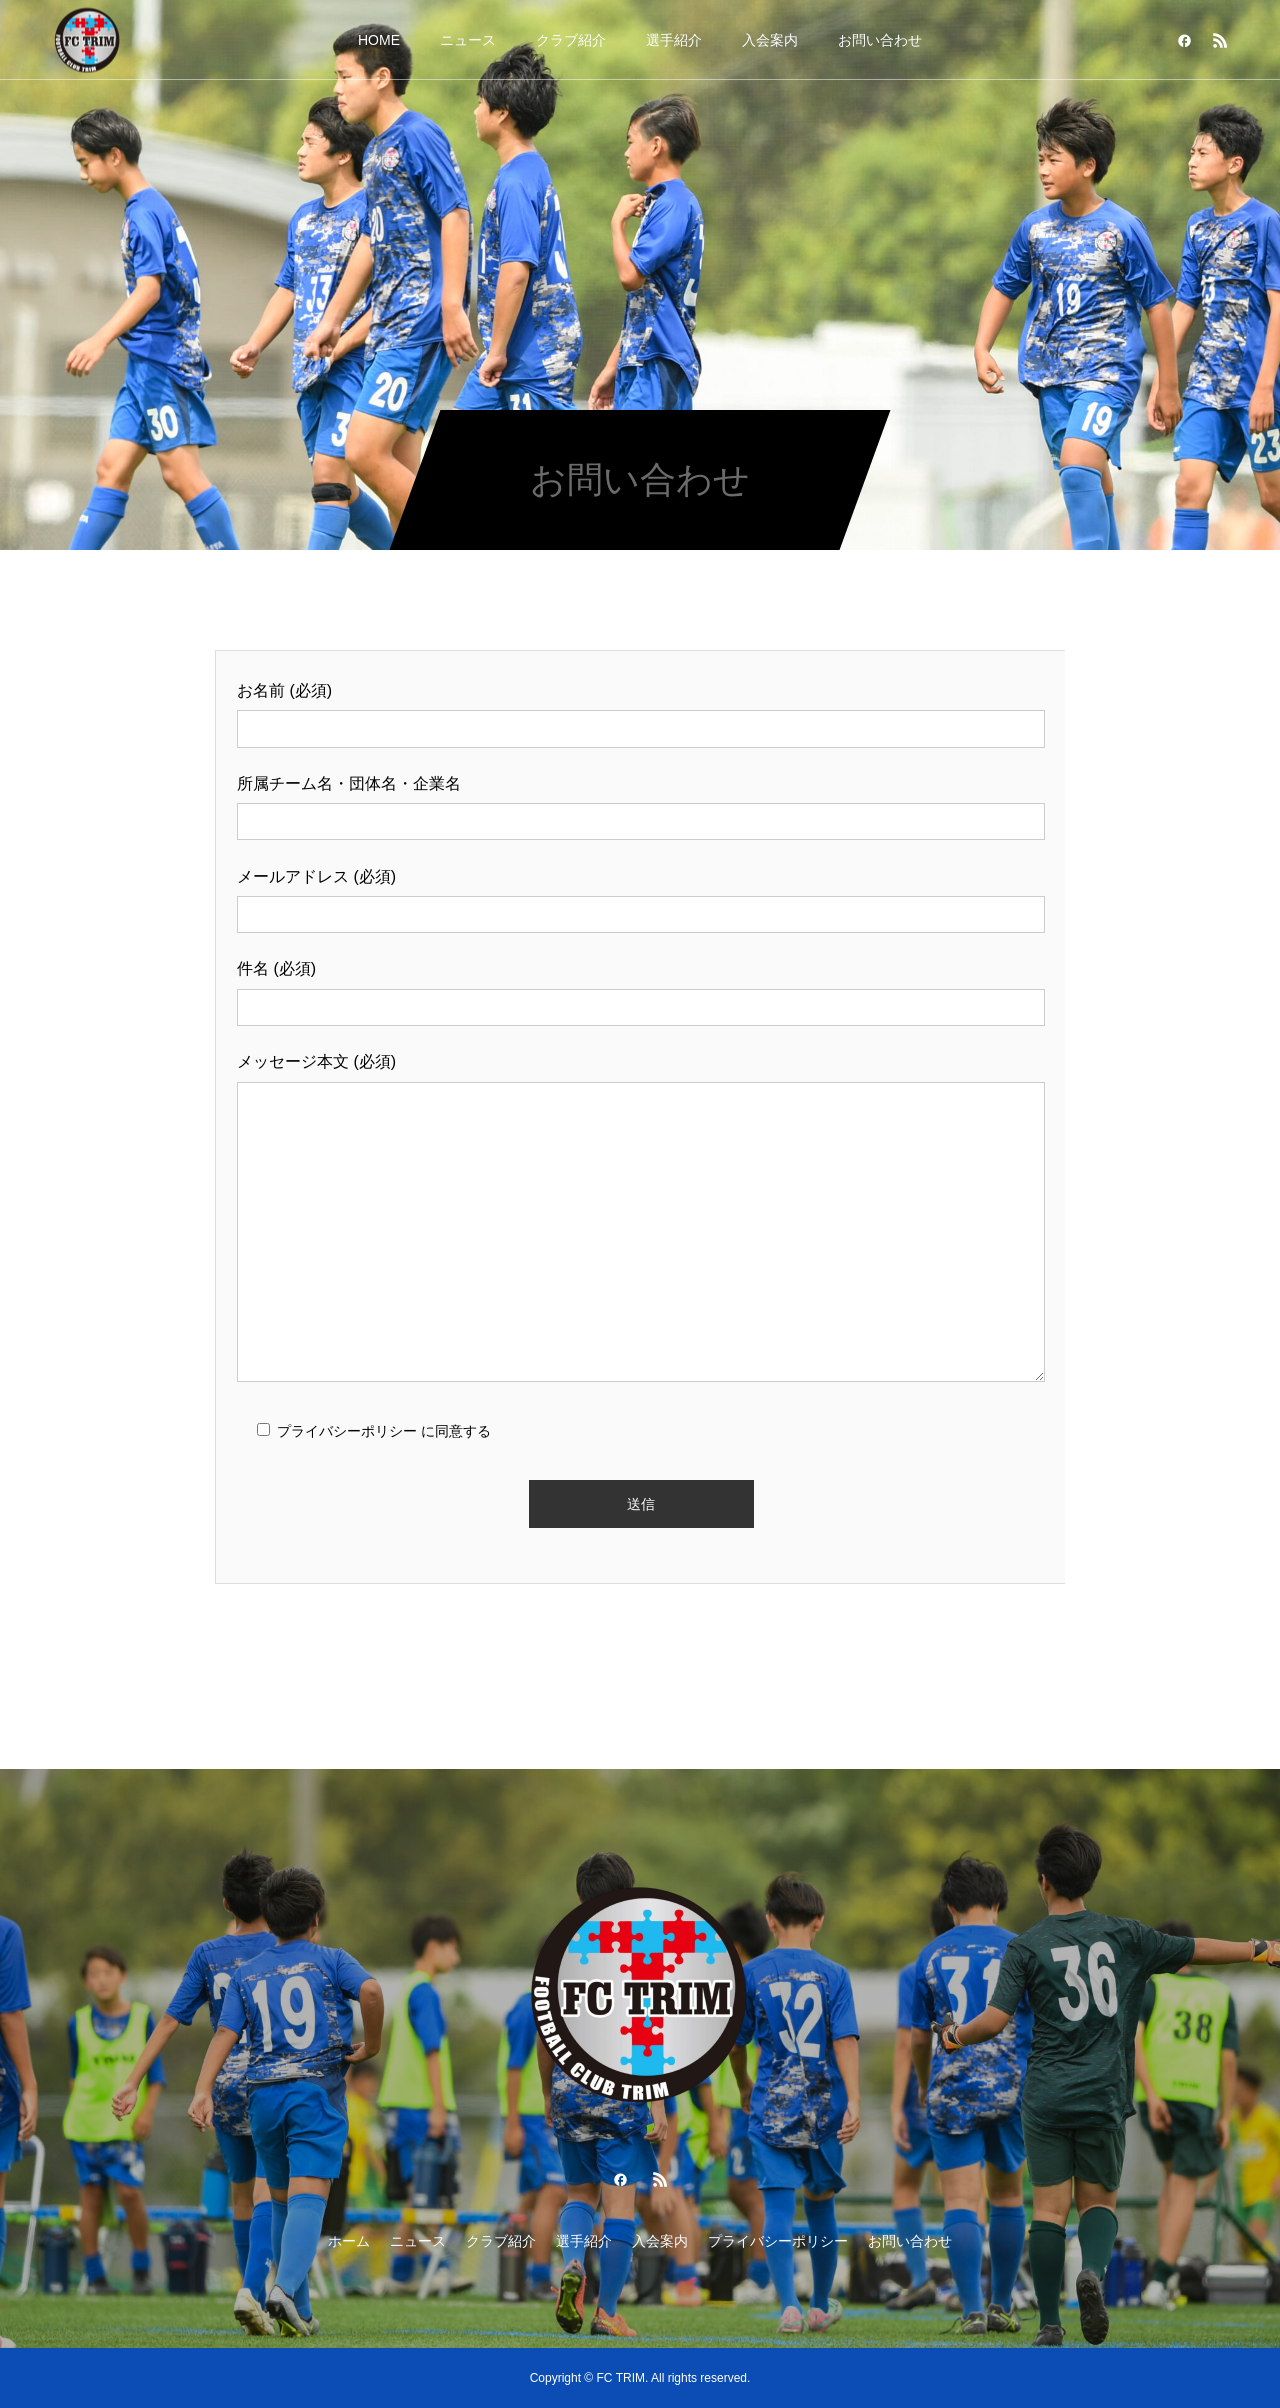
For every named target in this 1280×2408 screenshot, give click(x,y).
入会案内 (770, 40)
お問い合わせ (880, 40)
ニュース (468, 40)
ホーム (349, 2241)
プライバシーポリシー (778, 2241)
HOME (379, 40)
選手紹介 (674, 40)
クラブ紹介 (571, 40)
